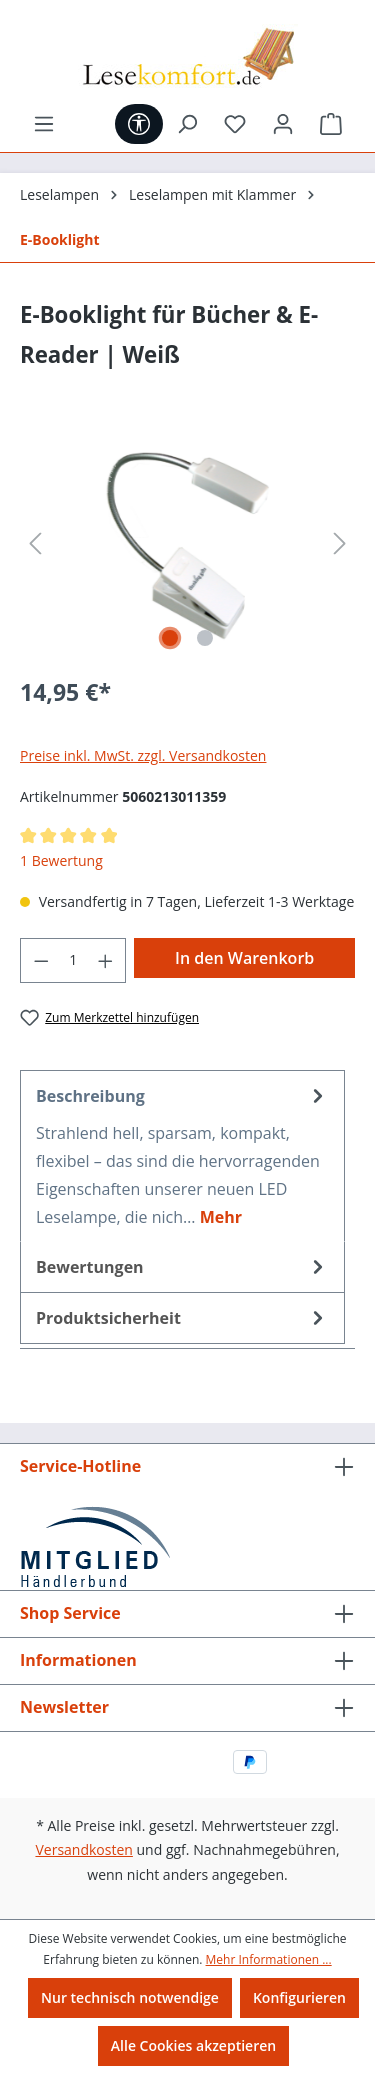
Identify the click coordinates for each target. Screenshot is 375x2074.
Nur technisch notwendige (130, 1997)
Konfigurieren (299, 1997)
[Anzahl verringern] (41, 960)
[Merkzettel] (235, 124)
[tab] (182, 1156)
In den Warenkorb (244, 958)
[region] (187, 543)
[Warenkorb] (331, 124)
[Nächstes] (340, 543)
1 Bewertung (61, 860)
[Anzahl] (73, 960)
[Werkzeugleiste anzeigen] (139, 124)
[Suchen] (187, 124)
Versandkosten (83, 1849)
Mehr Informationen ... (269, 1959)
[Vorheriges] (35, 543)
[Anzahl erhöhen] (106, 960)
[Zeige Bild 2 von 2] (205, 638)
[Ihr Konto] (283, 124)
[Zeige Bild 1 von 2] (170, 638)
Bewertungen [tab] (182, 1267)
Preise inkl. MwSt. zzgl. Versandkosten (143, 755)
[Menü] (44, 124)
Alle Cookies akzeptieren (193, 2045)
